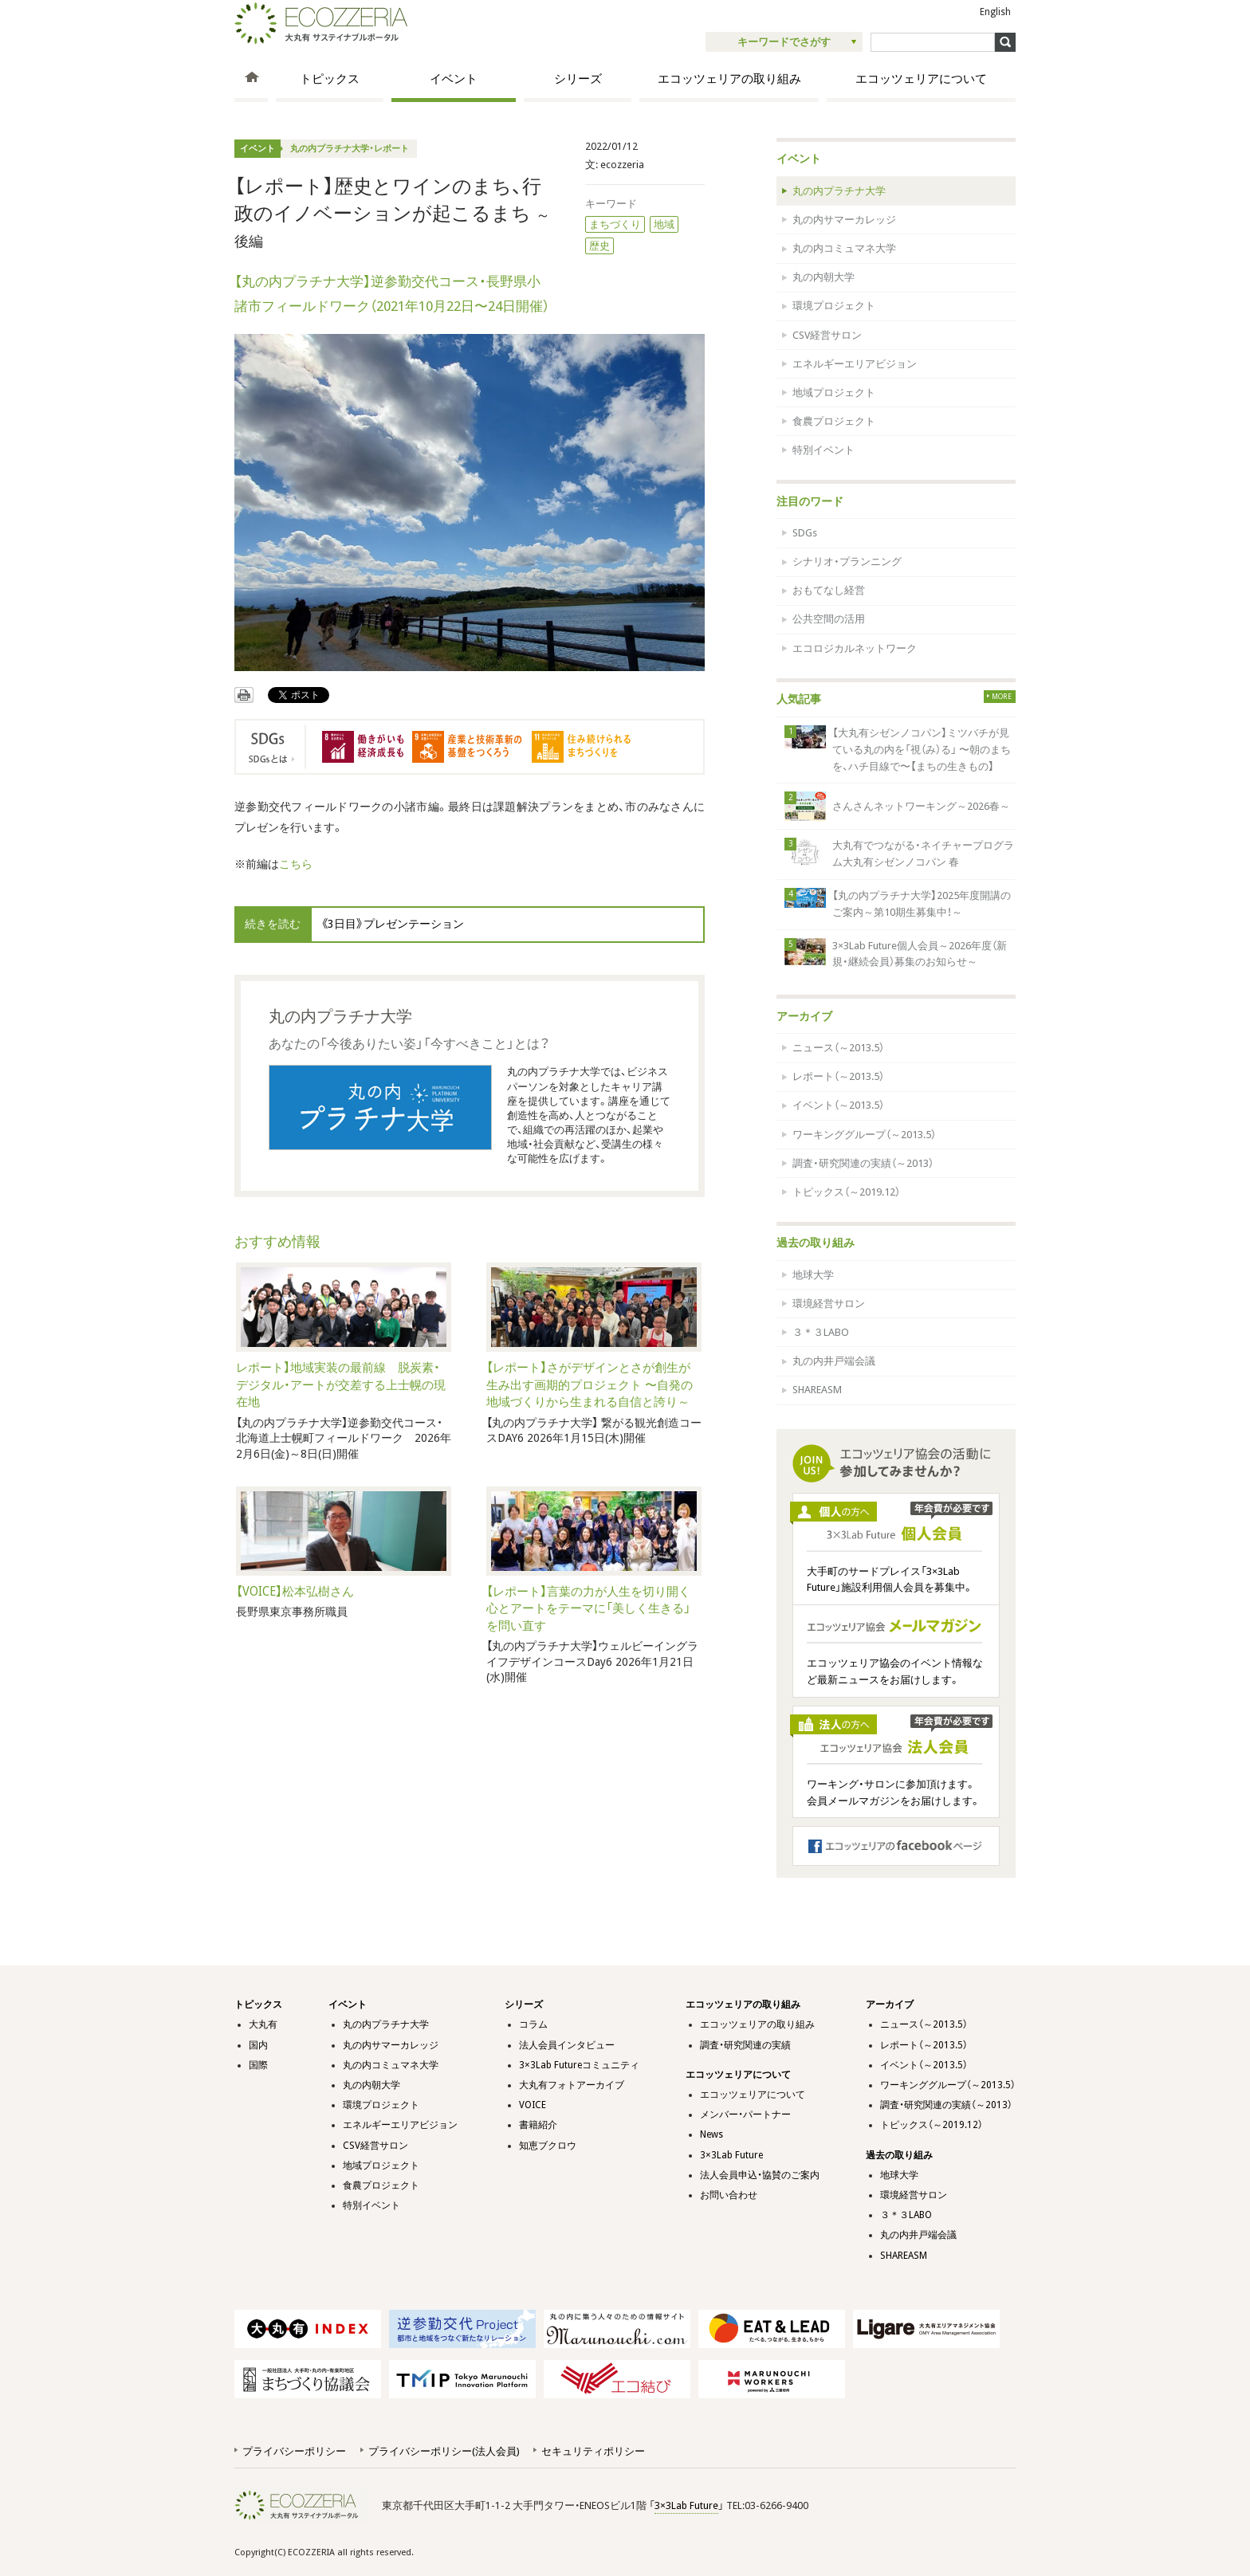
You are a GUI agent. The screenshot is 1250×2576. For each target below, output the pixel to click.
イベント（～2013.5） (838, 1105)
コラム (533, 2024)
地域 (664, 224)
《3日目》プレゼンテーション (392, 923)
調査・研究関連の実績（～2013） (863, 1163)
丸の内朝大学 (823, 277)
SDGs (804, 533)
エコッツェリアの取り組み (729, 79)
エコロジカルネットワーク (854, 648)
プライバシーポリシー (294, 2451)
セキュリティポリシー (593, 2451)
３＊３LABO (820, 1332)
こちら (295, 864)
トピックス (330, 79)
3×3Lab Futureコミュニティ (579, 2065)
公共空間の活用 (828, 619)
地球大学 (813, 1275)
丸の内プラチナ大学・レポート (349, 148)
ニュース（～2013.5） (838, 1048)
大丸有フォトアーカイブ (571, 2085)
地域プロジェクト (833, 393)
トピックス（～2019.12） (846, 1192)
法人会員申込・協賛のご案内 (760, 2175)
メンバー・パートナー (745, 2114)
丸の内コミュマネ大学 (844, 248)
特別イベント (823, 450)
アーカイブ (804, 1016)
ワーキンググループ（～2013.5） (864, 1135)
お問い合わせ (728, 2195)
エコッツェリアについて (921, 79)
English (995, 12)
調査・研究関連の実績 (745, 2045)
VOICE (532, 2105)
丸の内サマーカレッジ (844, 220)
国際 (258, 2065)
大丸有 (263, 2024)
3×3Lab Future (731, 2155)
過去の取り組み (815, 1242)
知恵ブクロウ (547, 2145)
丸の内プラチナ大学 (839, 191)
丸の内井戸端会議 (833, 1361)
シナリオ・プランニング (847, 561)
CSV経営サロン (827, 335)
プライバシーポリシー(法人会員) (443, 2451)
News (711, 2134)
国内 (258, 2045)
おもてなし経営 (828, 590)
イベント (454, 79)
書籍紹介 (538, 2124)
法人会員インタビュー (567, 2045)
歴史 (599, 246)
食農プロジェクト (833, 421)
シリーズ (578, 79)
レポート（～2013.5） (838, 1076)
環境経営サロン (828, 1304)
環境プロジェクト (833, 306)
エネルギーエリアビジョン (854, 364)
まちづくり (615, 224)
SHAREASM (817, 1390)
